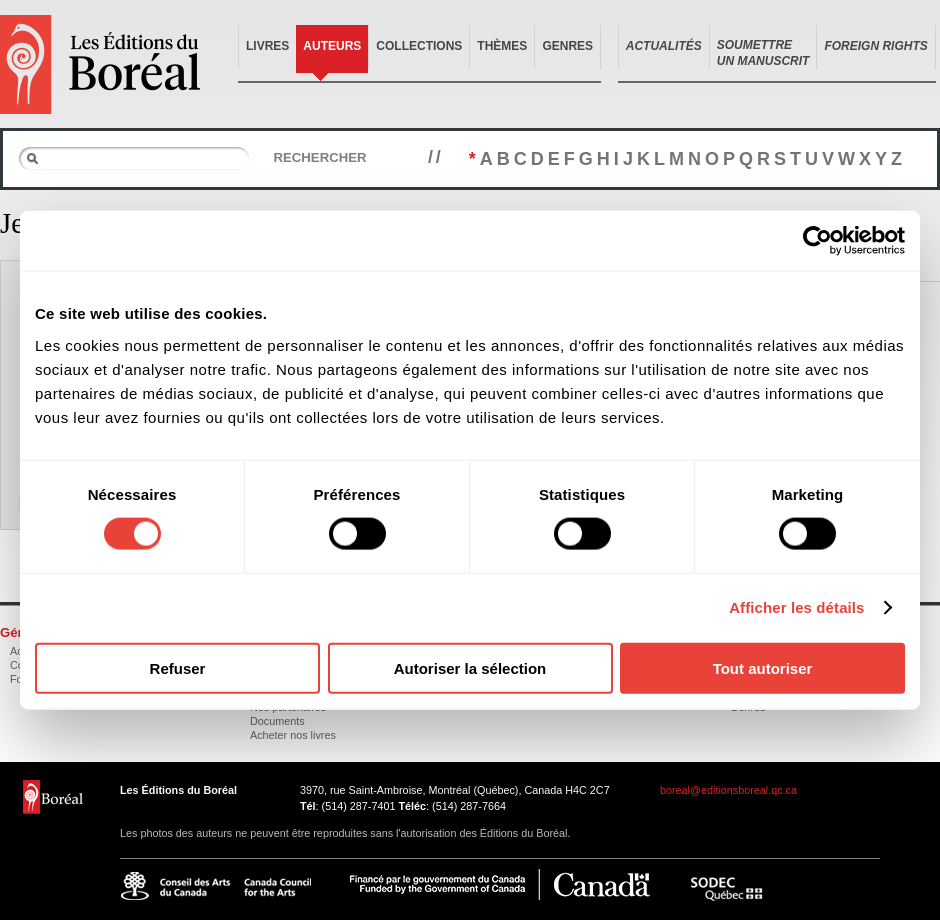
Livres (267, 46)
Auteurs (332, 46)
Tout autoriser (763, 667)
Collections (419, 46)
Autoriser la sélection (470, 667)
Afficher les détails (796, 607)
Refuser (178, 667)
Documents (277, 721)
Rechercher (319, 157)
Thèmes (502, 46)
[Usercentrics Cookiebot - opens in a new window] (817, 241)
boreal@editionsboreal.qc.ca (728, 790)
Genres (567, 46)
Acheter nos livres (293, 735)
